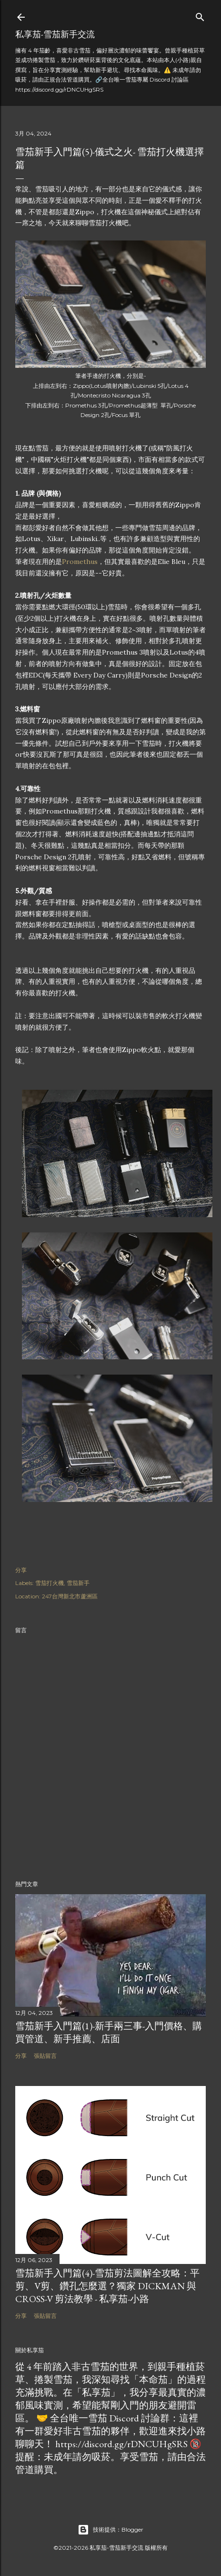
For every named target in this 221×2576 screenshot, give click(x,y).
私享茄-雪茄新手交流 (55, 34)
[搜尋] (200, 15)
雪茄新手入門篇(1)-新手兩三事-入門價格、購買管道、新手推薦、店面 (108, 2032)
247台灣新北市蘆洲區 (70, 1596)
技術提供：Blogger (110, 2529)
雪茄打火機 (49, 1582)
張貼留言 (45, 2055)
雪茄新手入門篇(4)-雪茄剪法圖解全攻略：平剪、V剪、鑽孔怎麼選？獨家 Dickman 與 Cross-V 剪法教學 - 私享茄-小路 (107, 2286)
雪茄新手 (78, 1582)
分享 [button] (21, 1570)
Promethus (80, 561)
